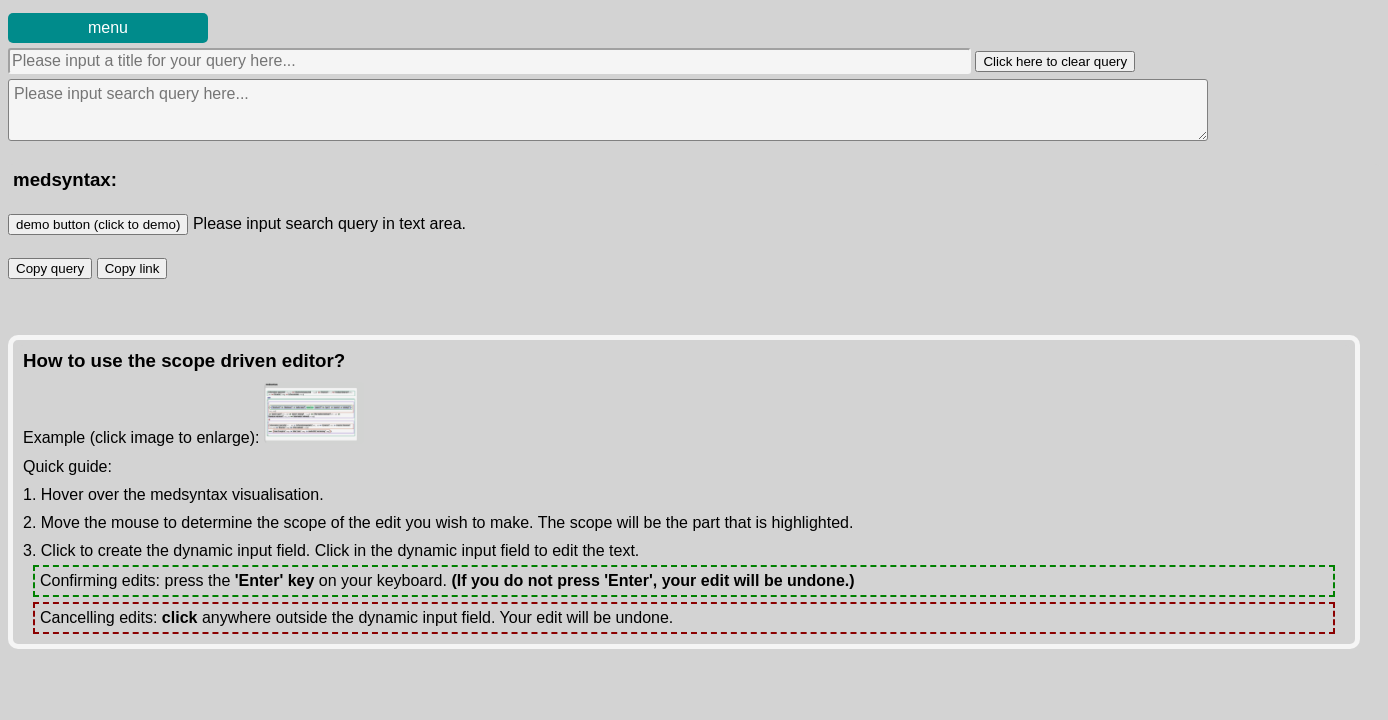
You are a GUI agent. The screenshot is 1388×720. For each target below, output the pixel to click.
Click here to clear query (1055, 61)
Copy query (54, 267)
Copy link (136, 267)
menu (108, 27)
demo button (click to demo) (98, 224)
